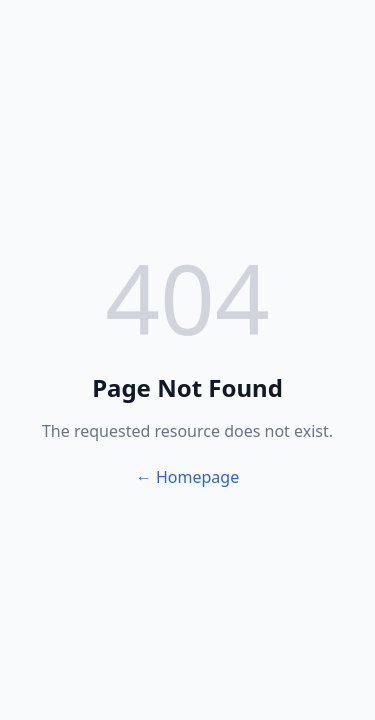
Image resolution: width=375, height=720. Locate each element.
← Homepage (187, 477)
